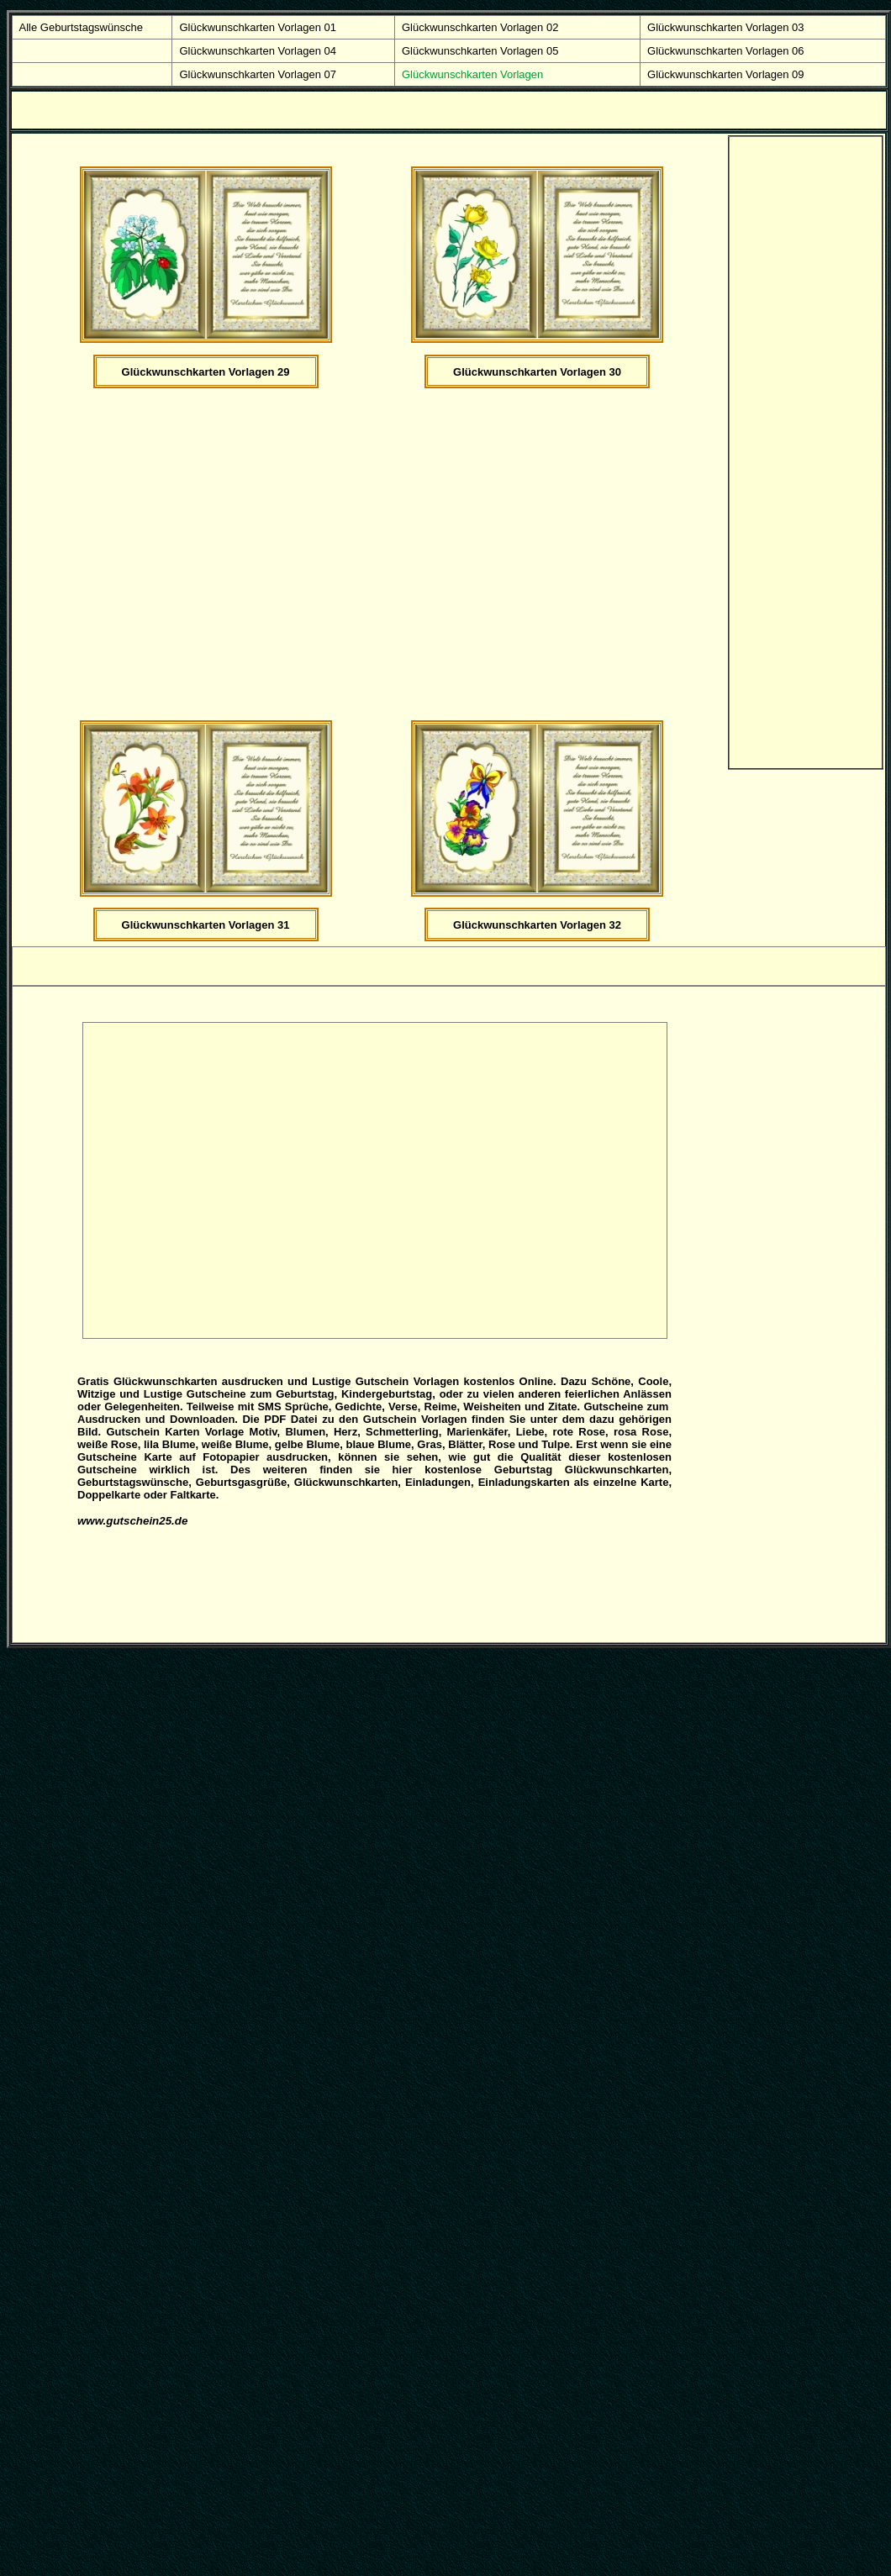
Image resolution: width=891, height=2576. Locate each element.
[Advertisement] (157, 552)
